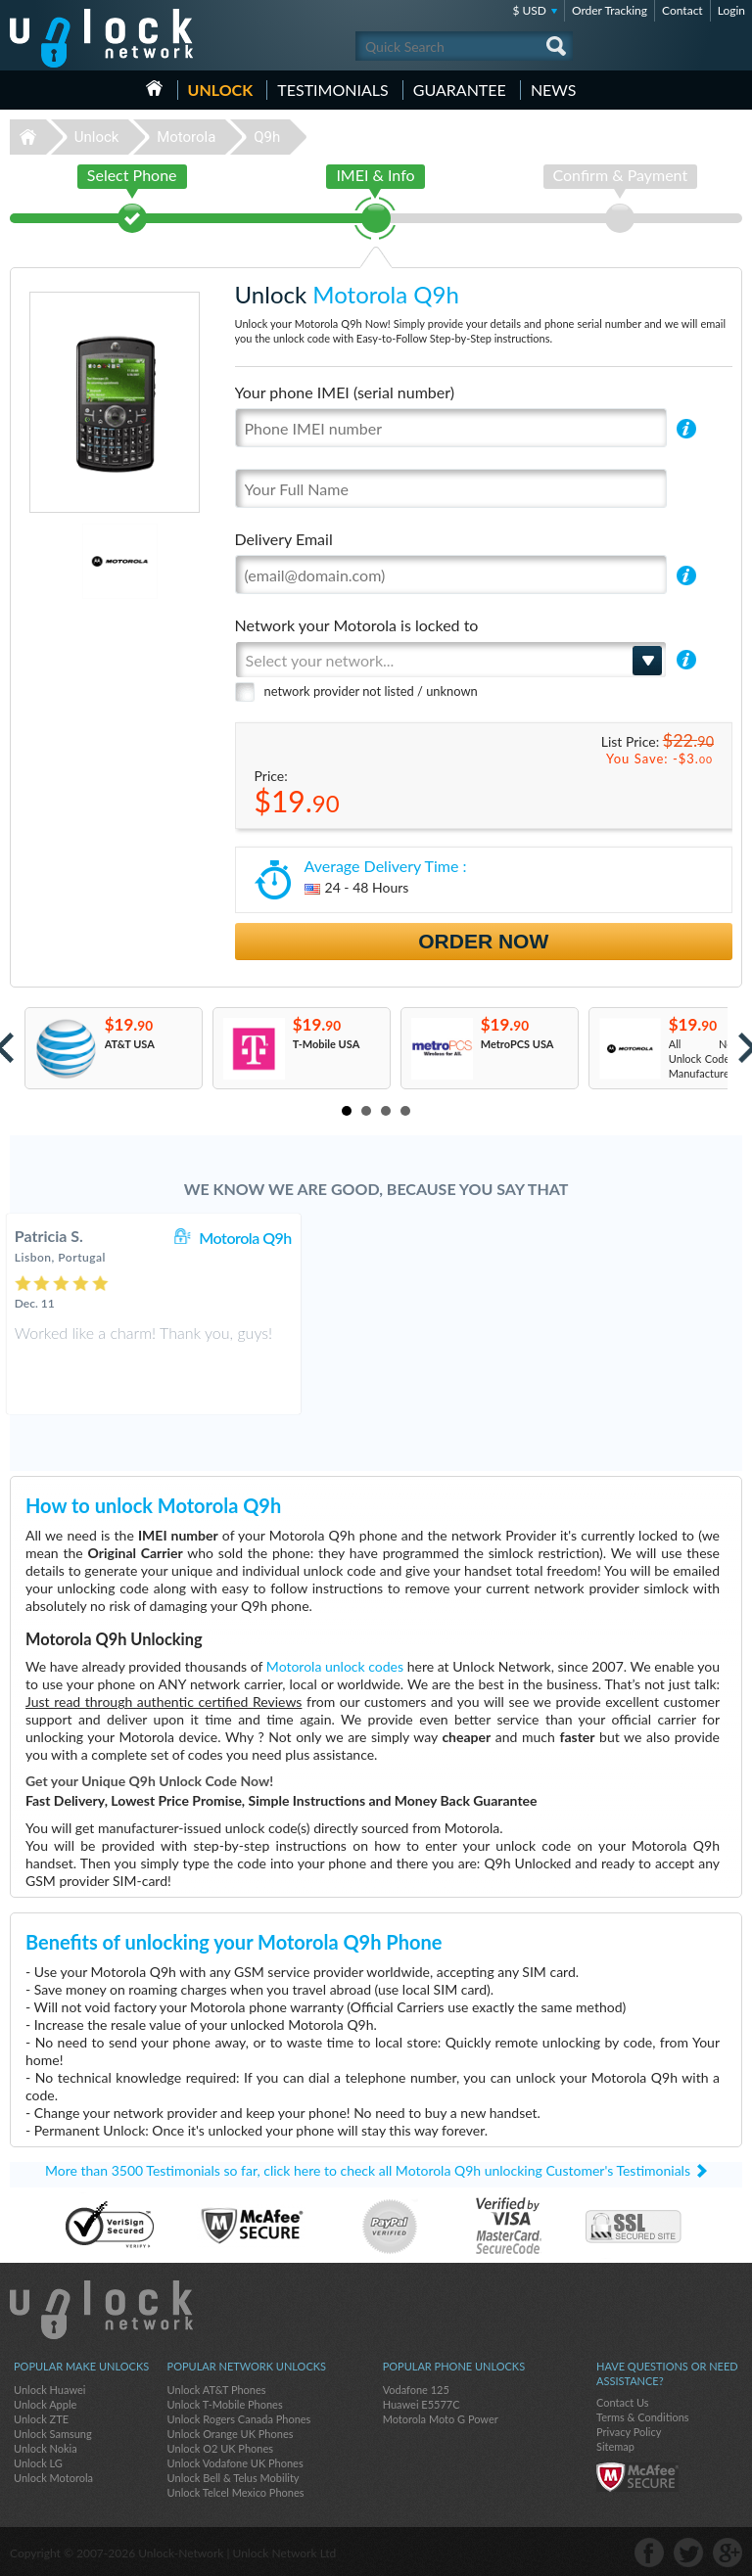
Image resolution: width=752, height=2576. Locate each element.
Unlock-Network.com (101, 2309)
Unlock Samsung (53, 2433)
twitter (688, 2552)
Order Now (483, 941)
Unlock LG (38, 2463)
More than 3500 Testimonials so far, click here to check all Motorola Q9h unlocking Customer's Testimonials (367, 2170)
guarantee (459, 89)
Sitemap (615, 2446)
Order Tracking (609, 10)
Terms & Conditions (642, 2417)
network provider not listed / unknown (371, 691)
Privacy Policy (628, 2431)
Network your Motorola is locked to (357, 625)
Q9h (267, 137)
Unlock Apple (45, 2404)
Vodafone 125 (416, 2389)
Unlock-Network (101, 38)
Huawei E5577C (421, 2404)
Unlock (221, 89)
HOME (154, 88)
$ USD (529, 10)
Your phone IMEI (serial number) (344, 392)
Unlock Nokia (45, 2448)
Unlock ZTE (41, 2419)
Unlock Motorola (53, 2477)
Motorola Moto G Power (440, 2419)
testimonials (332, 89)
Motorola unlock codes (334, 1666)
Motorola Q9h (468, 1237)
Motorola (186, 137)
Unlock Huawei (49, 2389)
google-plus (727, 2552)
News (554, 89)
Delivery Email (284, 538)
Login (731, 10)
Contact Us (622, 2402)
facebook (649, 2552)
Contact (682, 10)
